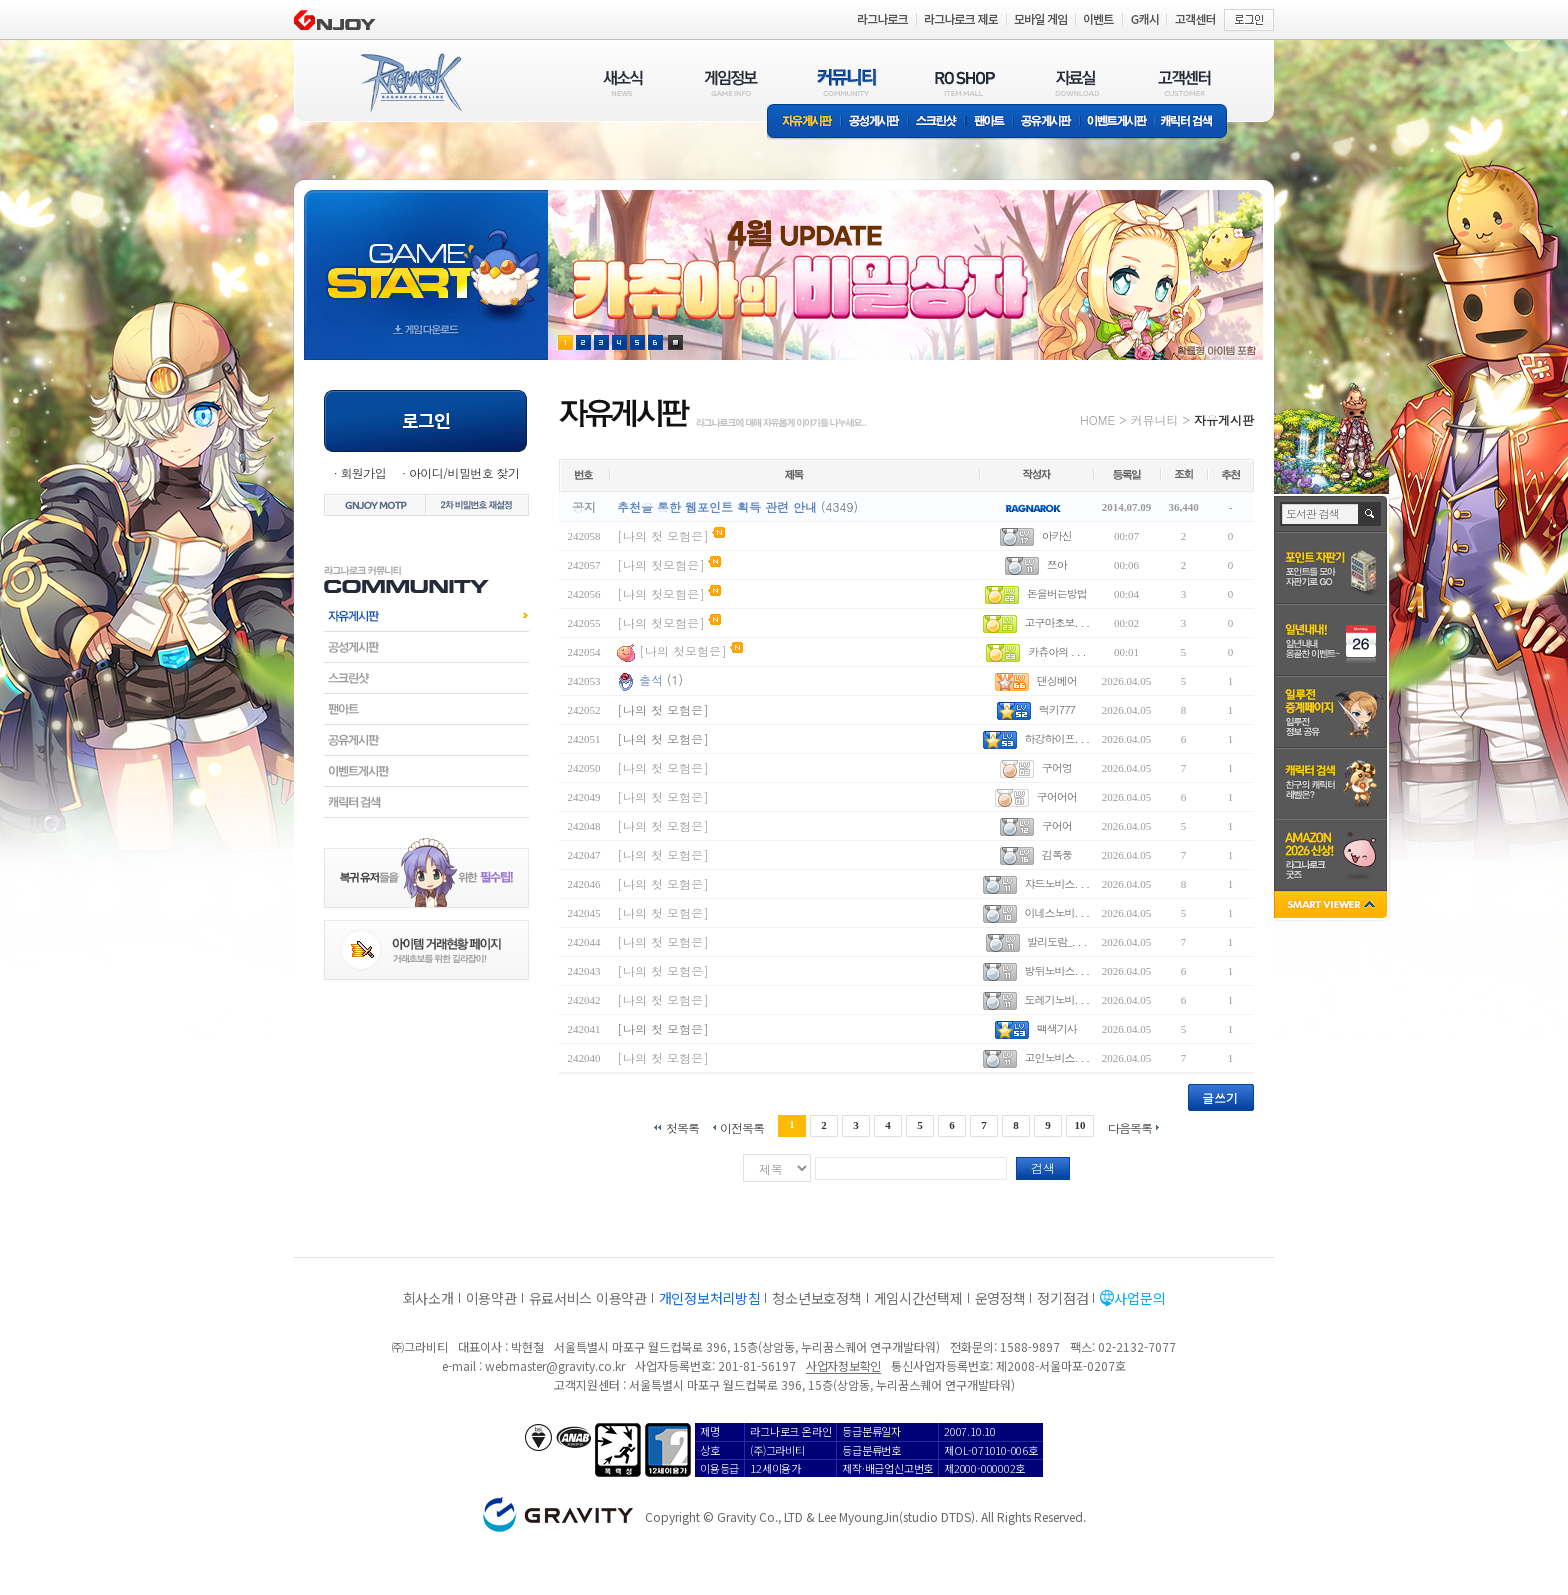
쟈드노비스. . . (1056, 883)
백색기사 (1057, 1028)
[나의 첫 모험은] (663, 535)
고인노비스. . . (1056, 1057)
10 (1080, 1125)
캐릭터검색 (426, 802)
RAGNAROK (410, 83)
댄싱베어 (1057, 680)
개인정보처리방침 (710, 1298)
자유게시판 (804, 122)
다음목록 (1130, 1126)
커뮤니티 (1154, 419)
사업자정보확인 (843, 1365)
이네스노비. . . (1056, 912)
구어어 (1057, 825)
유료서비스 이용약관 (588, 1298)
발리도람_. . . (1056, 941)
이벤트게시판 (1117, 122)
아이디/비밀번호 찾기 (464, 472)
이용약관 (491, 1298)
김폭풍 (1057, 854)
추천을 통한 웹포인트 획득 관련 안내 (717, 506)
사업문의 (1139, 1298)
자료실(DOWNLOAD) (1076, 82)
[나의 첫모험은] (661, 564)
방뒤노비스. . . (1056, 970)
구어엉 (1057, 767)
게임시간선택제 (918, 1298)
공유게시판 (1046, 122)
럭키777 (1057, 709)
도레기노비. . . (1056, 999)
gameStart (426, 256)
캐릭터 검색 (1193, 122)
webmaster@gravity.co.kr (555, 1365)
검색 (1043, 1167)
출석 (651, 679)
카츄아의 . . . (1056, 651)
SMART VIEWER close (1332, 906)
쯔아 (1057, 564)
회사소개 (428, 1298)
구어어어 (1057, 796)
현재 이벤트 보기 (675, 342)
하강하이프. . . (1056, 738)
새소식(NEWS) (623, 82)
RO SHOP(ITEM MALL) (965, 82)
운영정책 (1000, 1298)
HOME (1097, 419)
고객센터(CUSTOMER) (1184, 82)
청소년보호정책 (816, 1298)
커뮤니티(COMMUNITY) (847, 82)
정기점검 (1062, 1298)
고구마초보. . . (1056, 622)
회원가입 (363, 472)
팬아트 (989, 122)
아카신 (1057, 535)
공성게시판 (875, 122)
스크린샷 (937, 122)
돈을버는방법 (1057, 593)
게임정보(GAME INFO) (731, 82)
